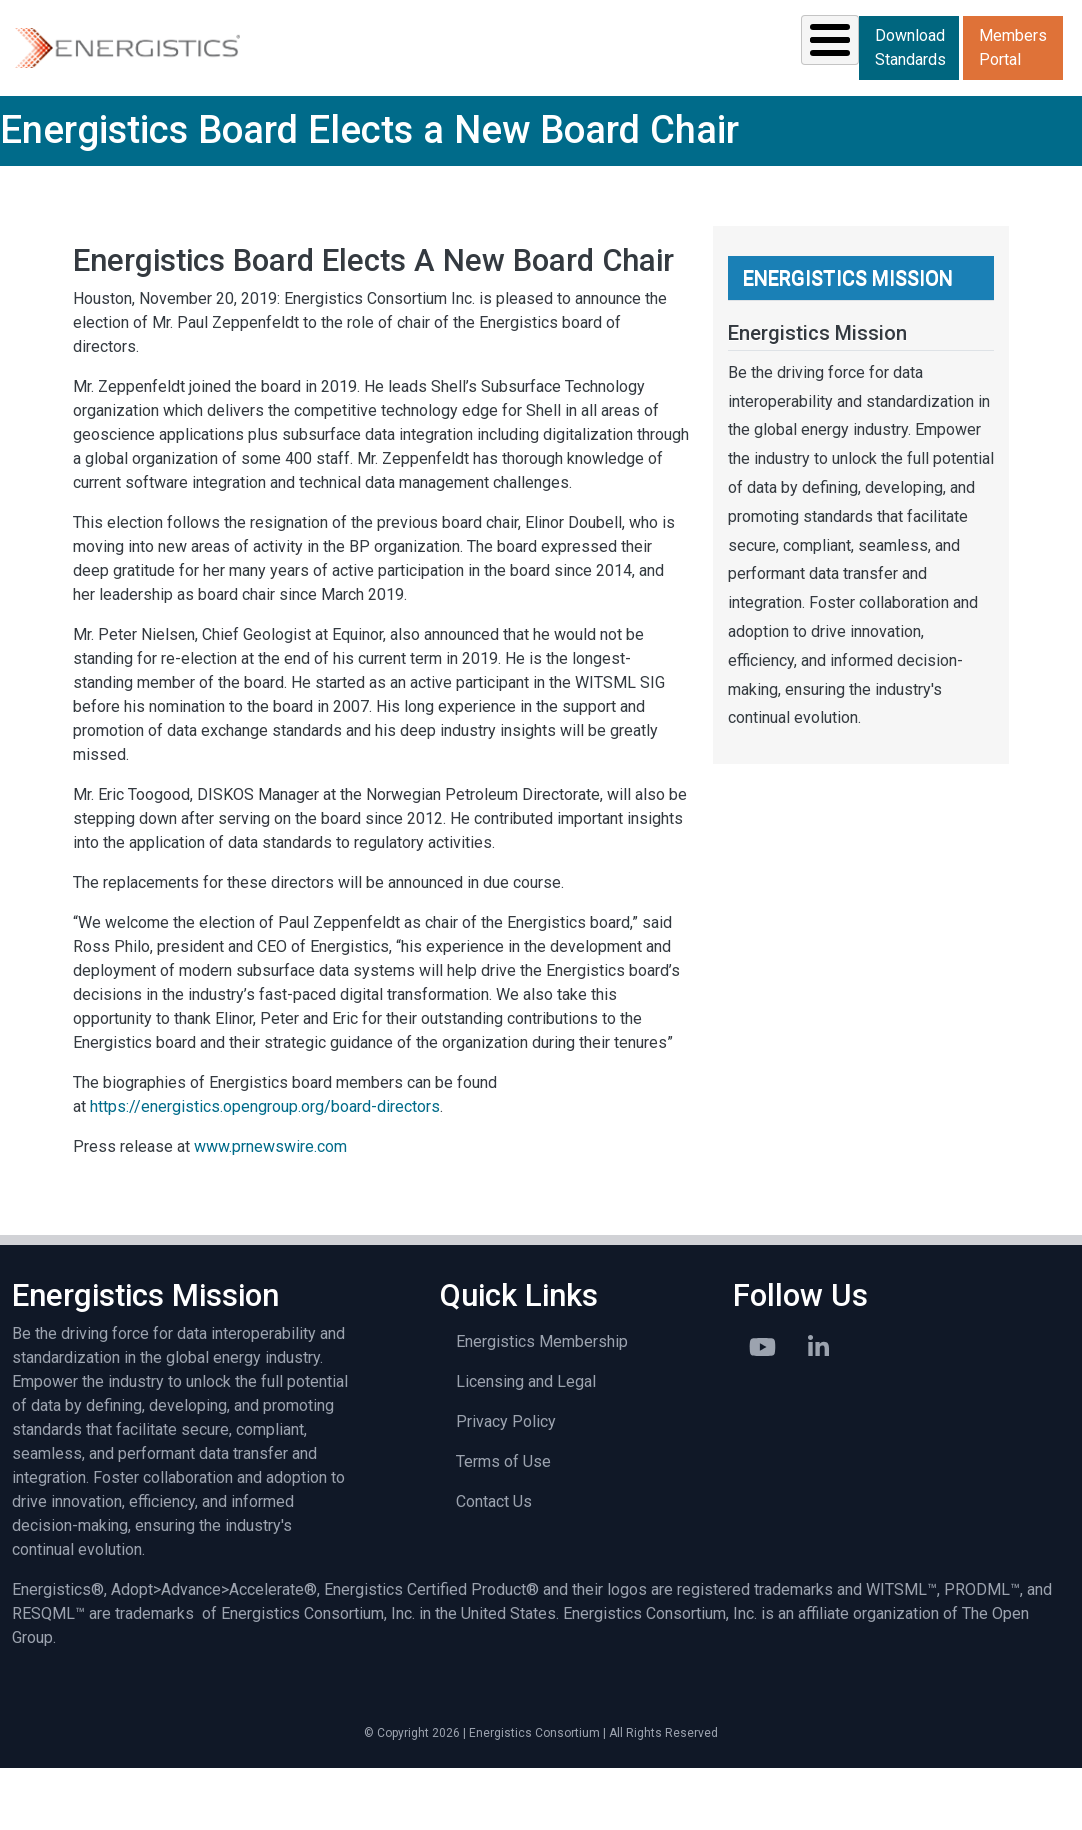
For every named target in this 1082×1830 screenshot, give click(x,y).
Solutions (246, 78)
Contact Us (494, 1563)
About (892, 78)
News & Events (667, 78)
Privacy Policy (506, 1483)
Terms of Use (503, 1523)
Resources (532, 78)
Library (778, 78)
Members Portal (1013, 110)
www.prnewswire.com (270, 1208)
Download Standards (1014, 46)
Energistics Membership (542, 1403)
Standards (387, 78)
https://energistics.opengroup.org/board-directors (265, 1168)
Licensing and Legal (526, 1443)
